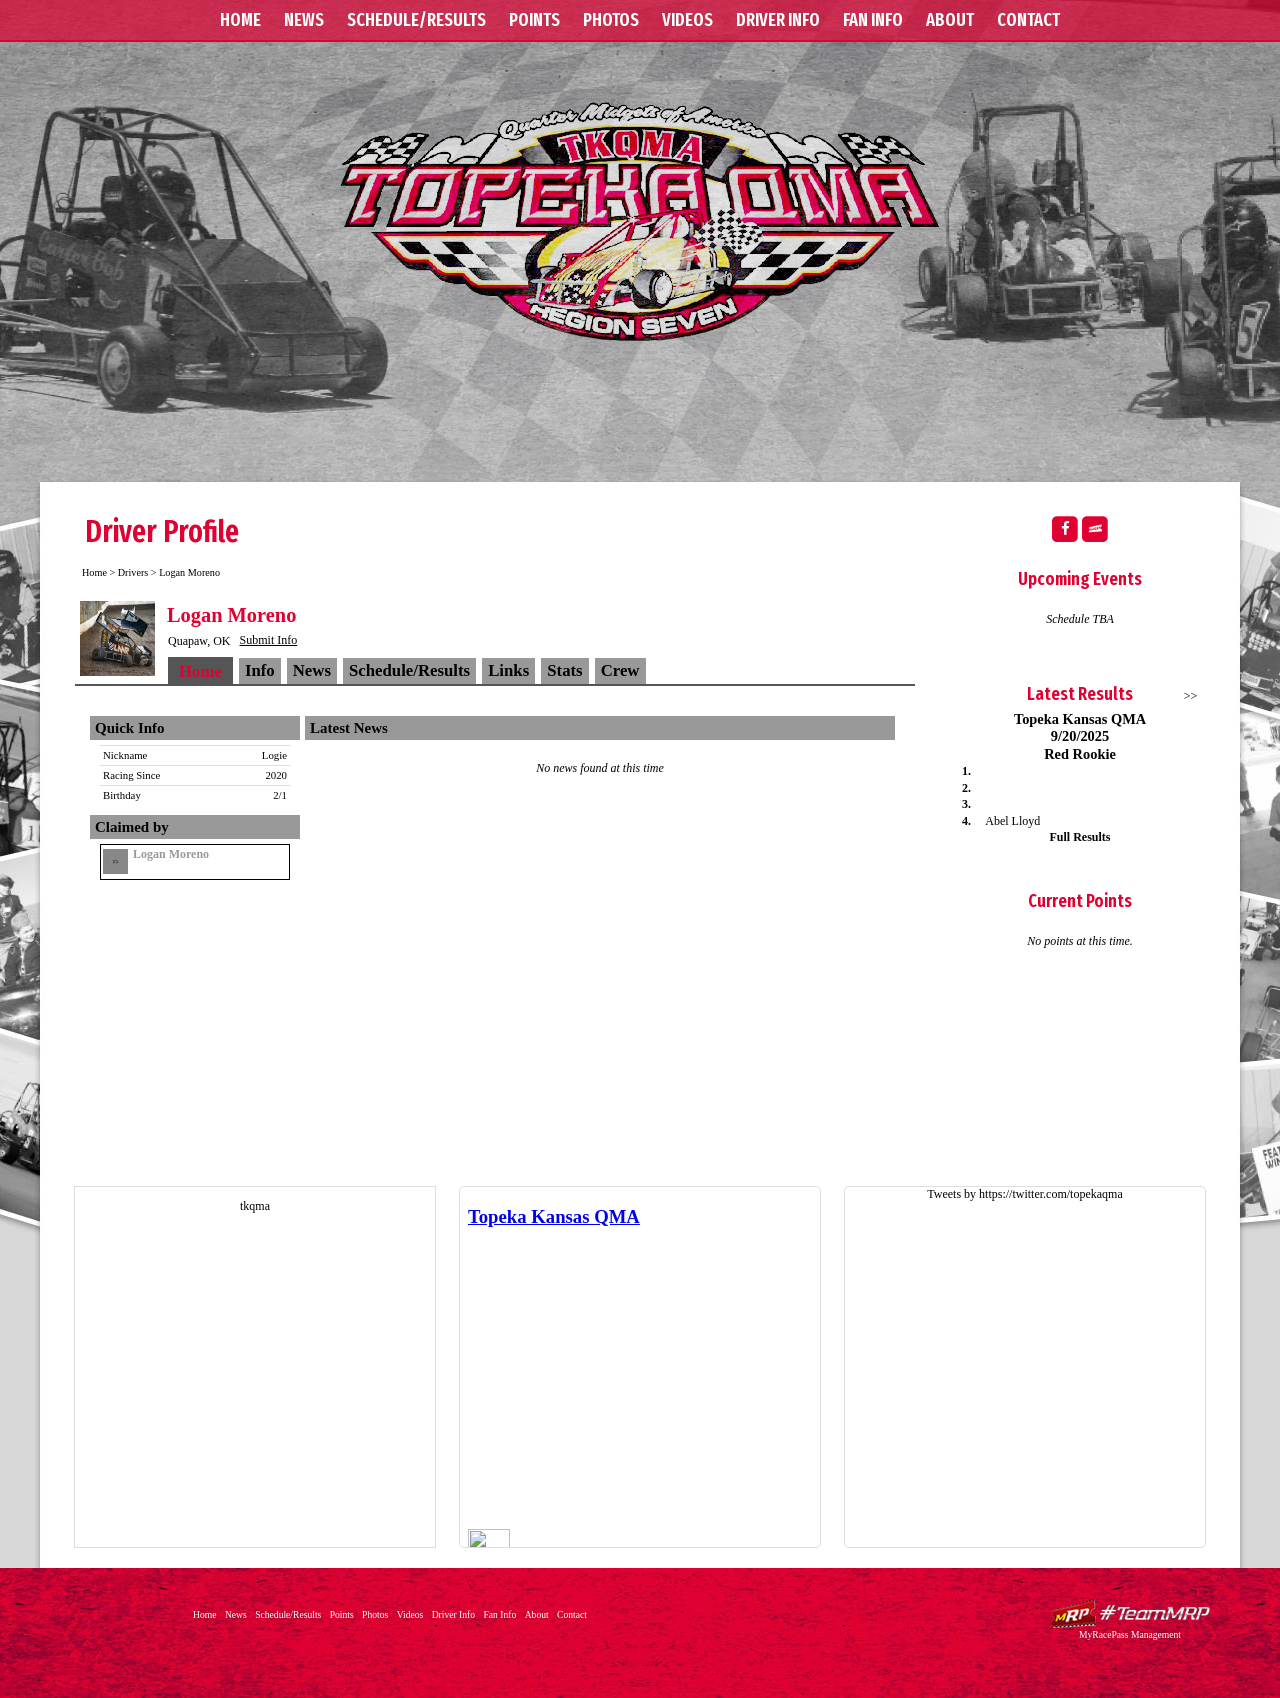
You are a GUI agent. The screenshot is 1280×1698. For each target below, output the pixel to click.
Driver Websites (1130, 1613)
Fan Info (873, 20)
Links (508, 670)
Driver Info (778, 20)
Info (260, 670)
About (950, 20)
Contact (1028, 20)
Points (534, 20)
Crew (620, 670)
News (304, 20)
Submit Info (269, 640)
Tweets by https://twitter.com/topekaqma (1024, 1194)
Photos (611, 20)
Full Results (1079, 837)
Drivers (133, 572)
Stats (564, 670)
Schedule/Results (416, 20)
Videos (687, 20)
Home (240, 20)
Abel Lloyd (1012, 821)
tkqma (255, 1206)
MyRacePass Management (1130, 1634)
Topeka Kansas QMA (639, 221)
